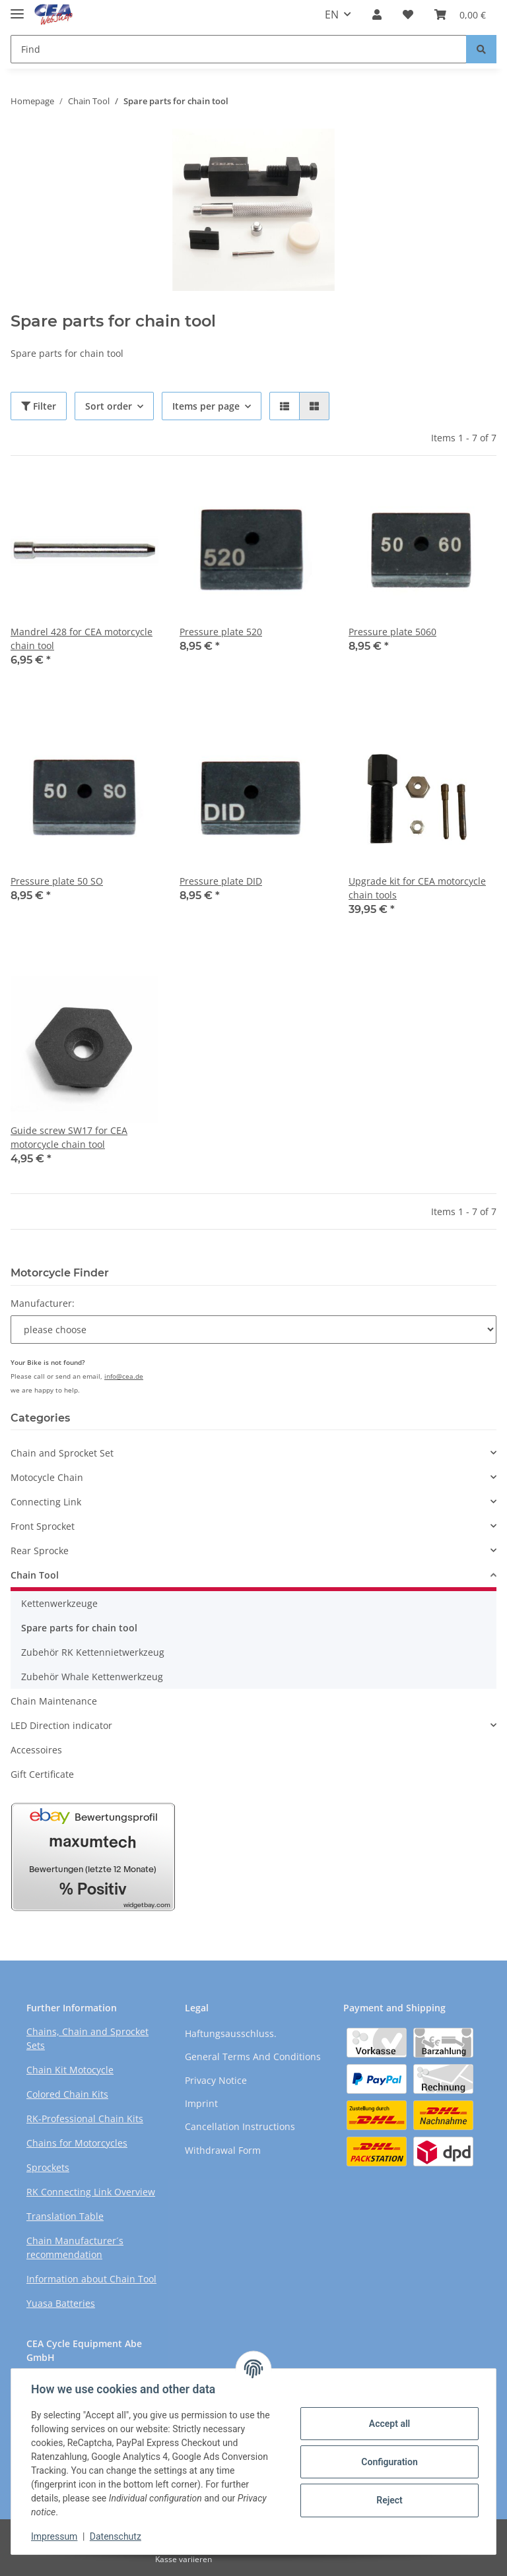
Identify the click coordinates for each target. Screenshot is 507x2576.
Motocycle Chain (47, 1477)
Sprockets (47, 2167)
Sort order (108, 406)
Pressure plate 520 (221, 631)
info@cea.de (123, 1376)
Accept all (388, 2423)
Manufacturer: (43, 1303)
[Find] (239, 49)
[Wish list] (408, 14)
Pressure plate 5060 (392, 631)
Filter (38, 406)
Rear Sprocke (40, 1550)
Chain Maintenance (54, 1701)
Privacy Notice (216, 2080)
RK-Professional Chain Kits (84, 2118)
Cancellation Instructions (240, 2126)
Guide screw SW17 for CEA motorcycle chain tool (69, 1137)
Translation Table (65, 2216)
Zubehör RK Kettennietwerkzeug (92, 1652)
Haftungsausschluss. (231, 2033)
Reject (388, 2500)
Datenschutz (117, 2536)
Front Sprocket (43, 1526)
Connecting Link (46, 1501)
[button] (377, 14)
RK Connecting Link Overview (90, 2191)
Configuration (388, 2462)
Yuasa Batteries (60, 2303)
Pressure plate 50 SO (57, 881)
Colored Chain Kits (67, 2094)
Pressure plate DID (221, 881)
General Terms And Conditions (253, 2056)
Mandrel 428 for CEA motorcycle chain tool (81, 638)
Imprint (201, 2103)
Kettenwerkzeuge (59, 1603)
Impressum (55, 2536)
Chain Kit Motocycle (70, 2069)
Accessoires (36, 1750)
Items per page (206, 406)
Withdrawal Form (223, 2150)
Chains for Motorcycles (76, 2143)
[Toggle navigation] (17, 8)
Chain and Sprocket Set (62, 1453)
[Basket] (460, 14)
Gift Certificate (42, 1774)
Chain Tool (35, 1575)
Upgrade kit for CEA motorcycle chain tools (417, 888)
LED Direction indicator (61, 1725)
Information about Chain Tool (91, 2279)
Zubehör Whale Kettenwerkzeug (92, 1676)
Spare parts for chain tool (79, 1627)
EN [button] (332, 14)
